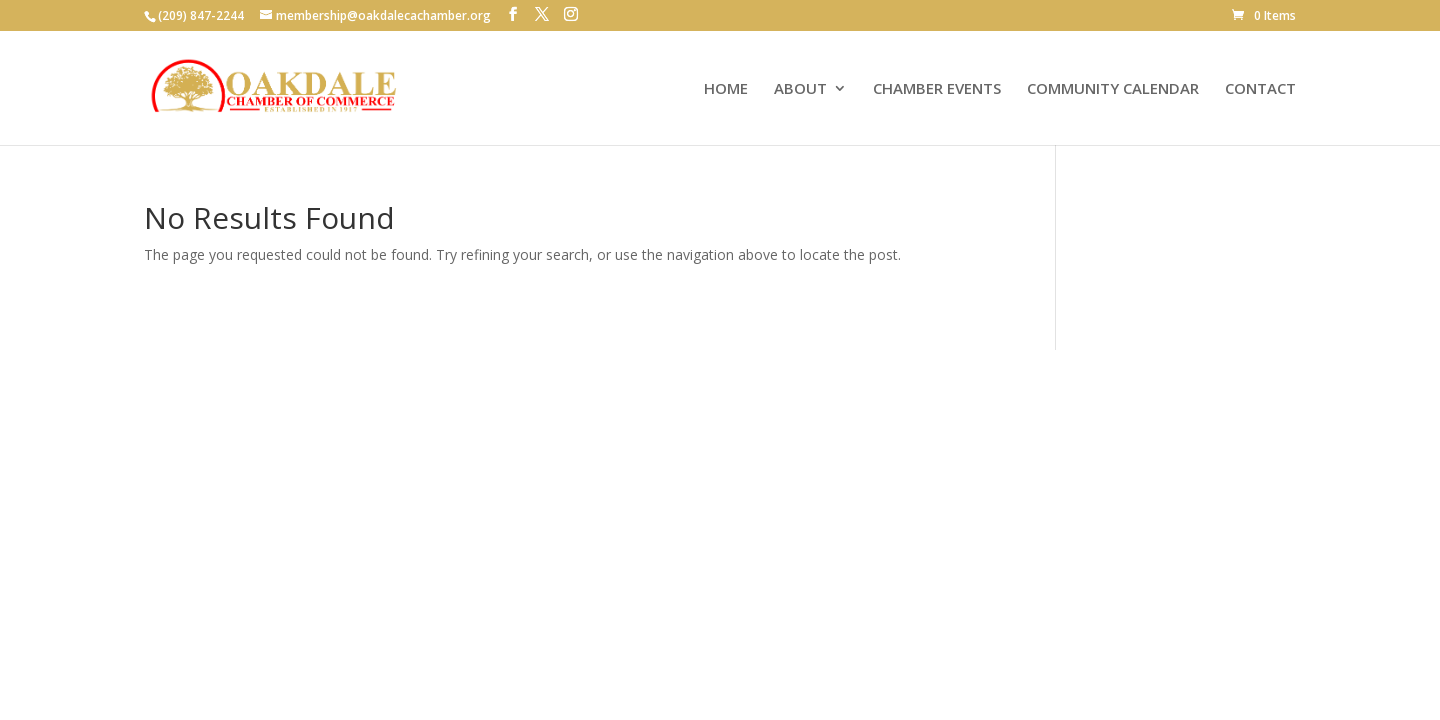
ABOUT (800, 89)
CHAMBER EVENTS (937, 89)
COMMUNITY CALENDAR (1113, 89)
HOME (726, 89)
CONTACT (1260, 89)
